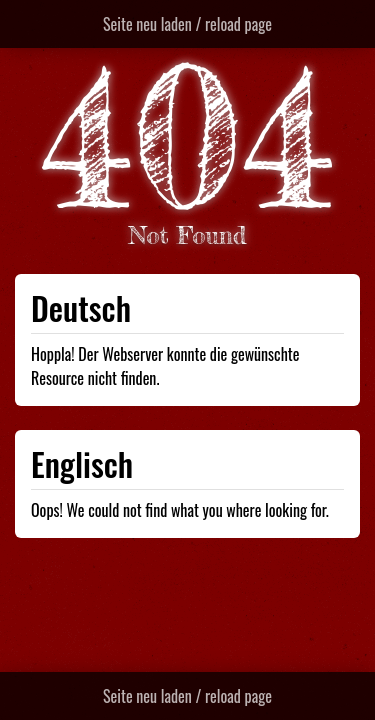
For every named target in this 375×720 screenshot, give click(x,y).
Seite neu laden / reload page (187, 24)
